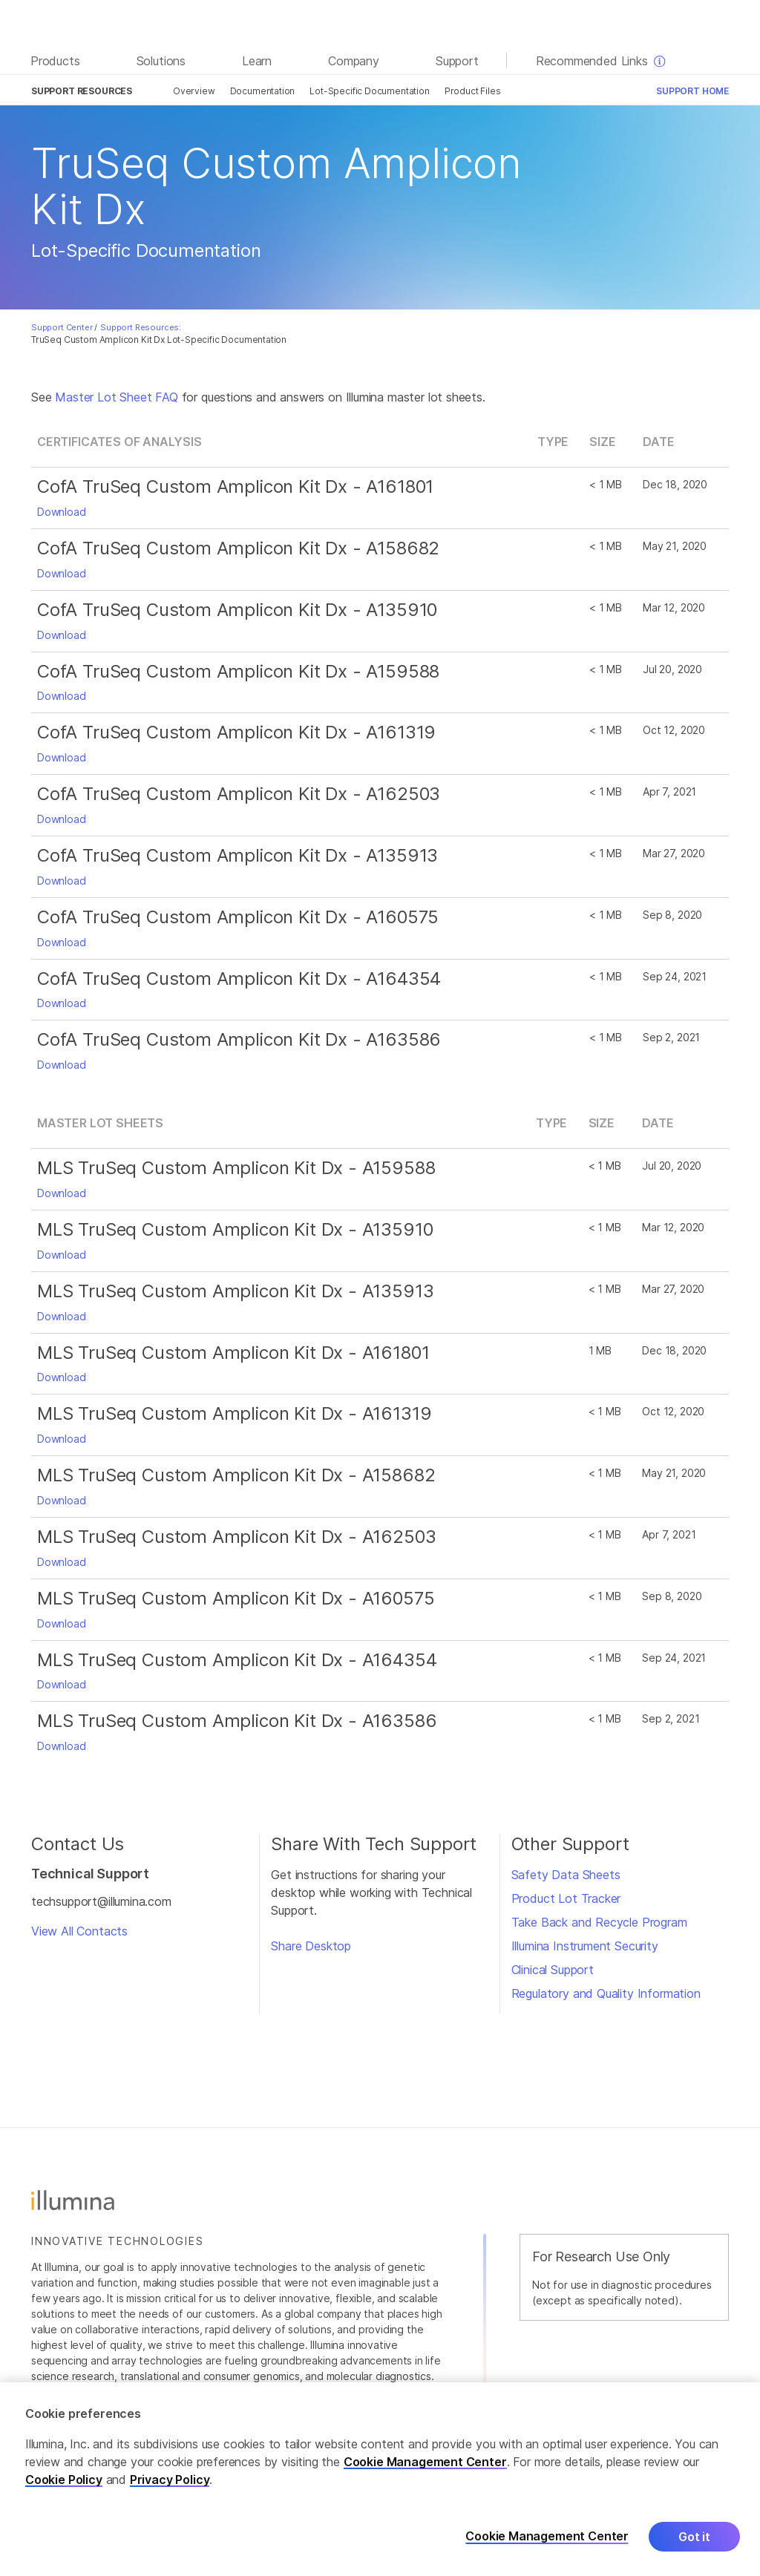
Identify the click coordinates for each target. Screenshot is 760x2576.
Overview (194, 90)
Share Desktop (311, 1945)
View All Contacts (79, 1931)
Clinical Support (552, 1969)
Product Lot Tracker (566, 1898)
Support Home (692, 90)
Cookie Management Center (425, 2461)
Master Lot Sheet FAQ (116, 397)
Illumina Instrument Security (584, 1945)
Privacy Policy (170, 2479)
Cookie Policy (63, 2479)
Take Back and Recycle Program (599, 1922)
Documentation (262, 90)
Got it (694, 2536)
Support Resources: (140, 327)
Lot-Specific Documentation (369, 90)
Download (61, 511)
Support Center (62, 327)
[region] (380, 2479)
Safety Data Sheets (565, 1874)
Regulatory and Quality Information (606, 1993)
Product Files (473, 90)
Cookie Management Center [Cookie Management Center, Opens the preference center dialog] (547, 2536)
